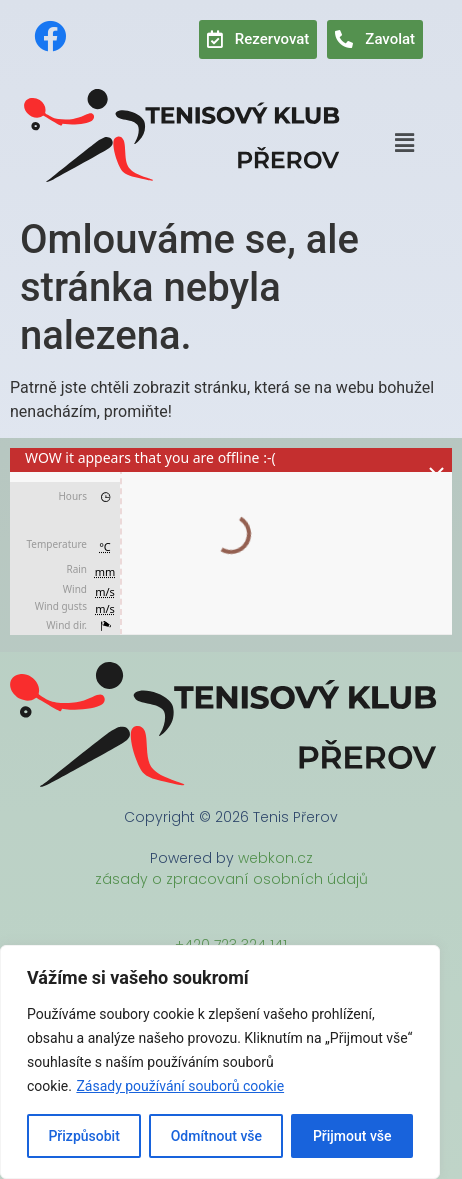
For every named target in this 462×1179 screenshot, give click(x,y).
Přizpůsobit (83, 1136)
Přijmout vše (352, 1136)
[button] (405, 143)
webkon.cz (275, 858)
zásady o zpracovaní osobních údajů (231, 879)
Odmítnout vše (216, 1136)
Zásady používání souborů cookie (180, 1086)
